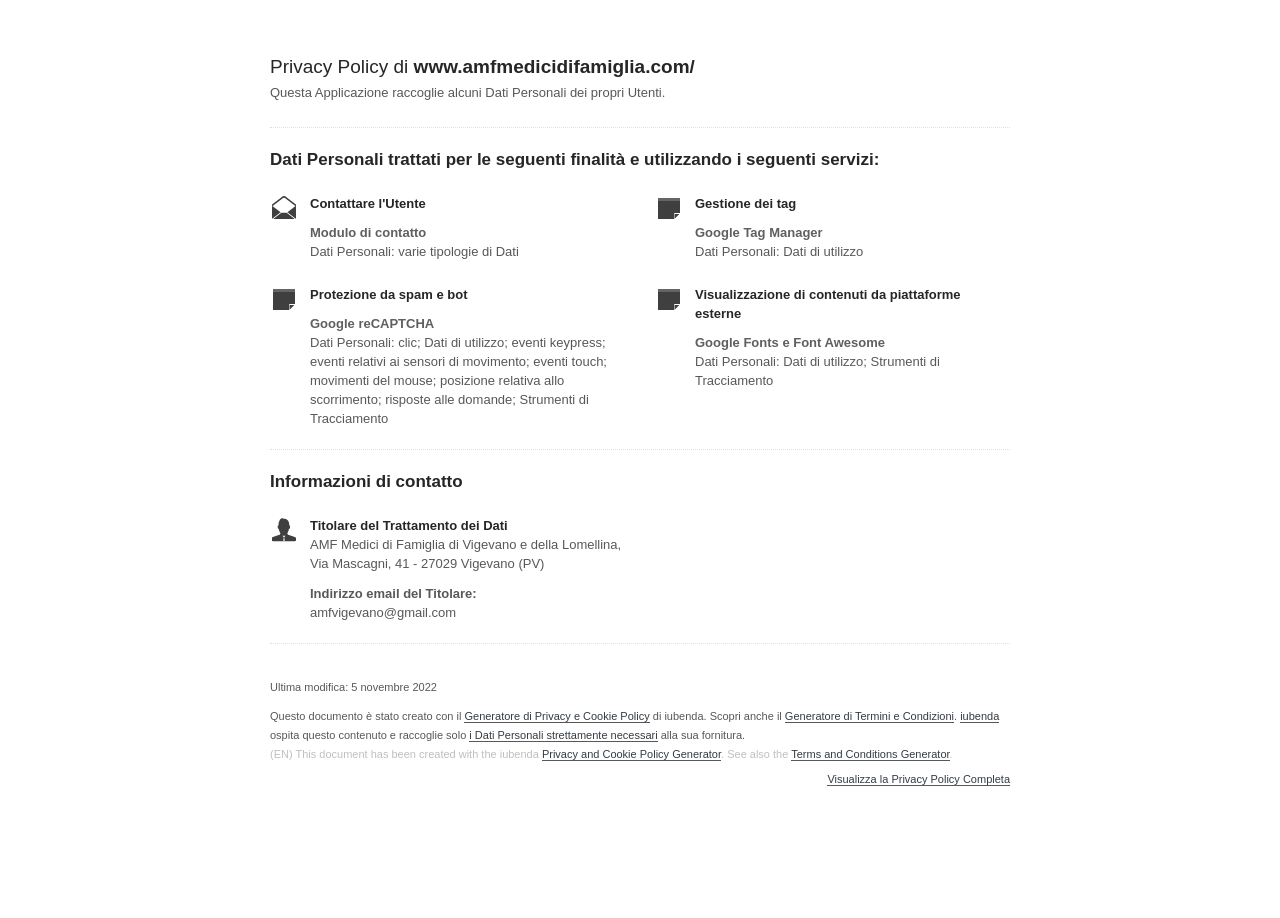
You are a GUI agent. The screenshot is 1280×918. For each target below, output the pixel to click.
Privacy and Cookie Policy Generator (631, 754)
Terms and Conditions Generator (870, 754)
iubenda (979, 716)
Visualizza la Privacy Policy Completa (918, 779)
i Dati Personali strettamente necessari (563, 735)
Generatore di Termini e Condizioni (869, 716)
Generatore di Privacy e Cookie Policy (556, 716)
